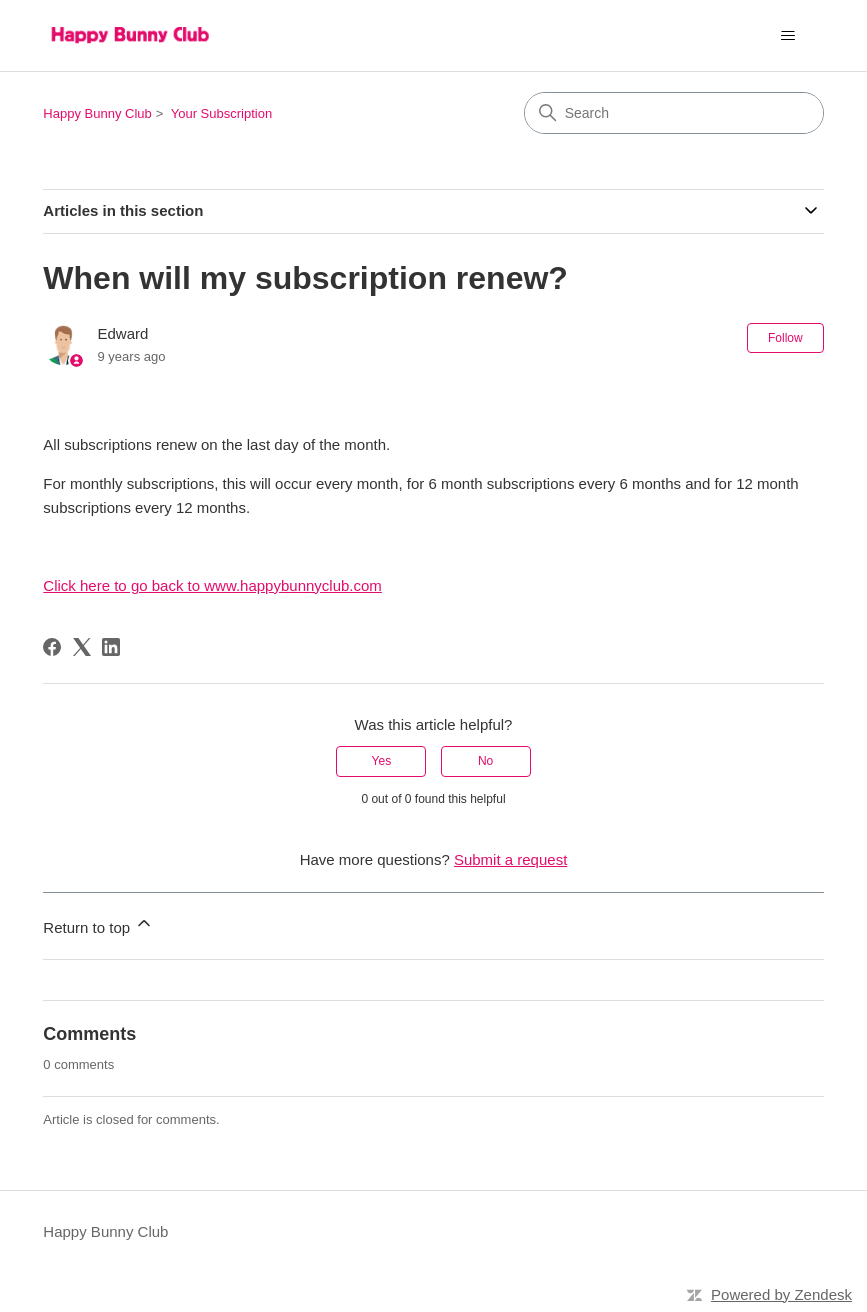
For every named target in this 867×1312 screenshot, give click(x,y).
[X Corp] (82, 647)
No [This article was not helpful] (485, 761)
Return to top (98, 924)
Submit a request (510, 859)
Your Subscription (221, 113)
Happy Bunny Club (97, 113)
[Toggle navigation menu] (788, 36)
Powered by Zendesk (781, 1294)
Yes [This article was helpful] (382, 761)
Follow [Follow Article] (785, 338)
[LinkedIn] (111, 647)
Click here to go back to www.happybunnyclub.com (212, 585)
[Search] (674, 113)
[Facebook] (52, 647)
